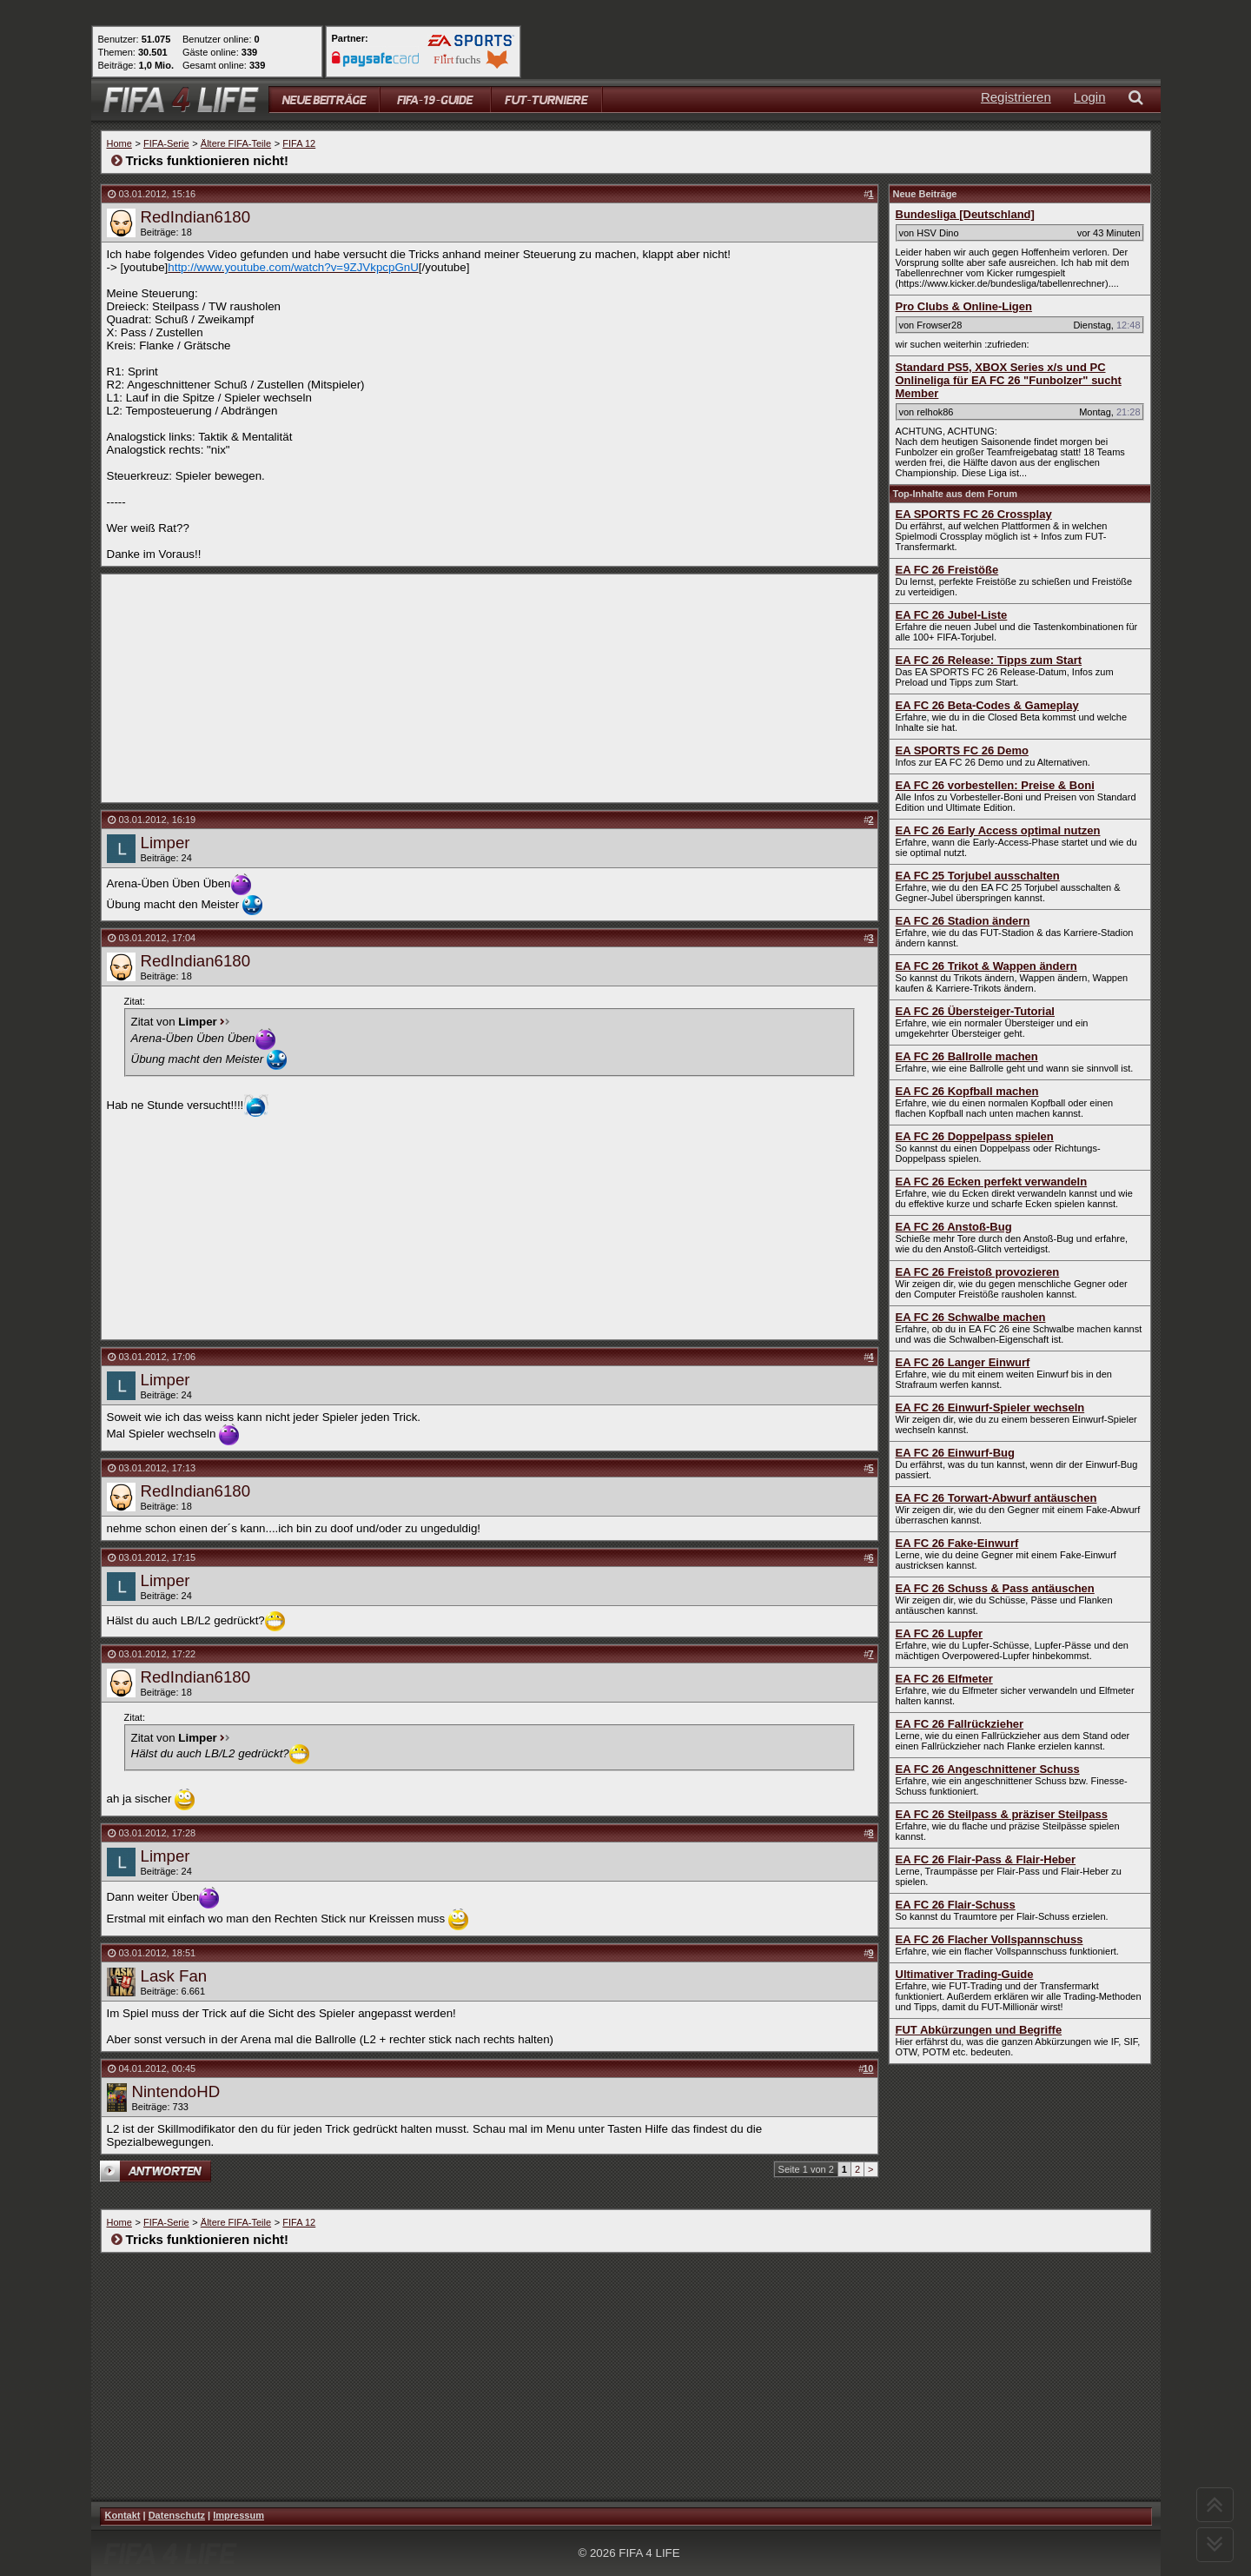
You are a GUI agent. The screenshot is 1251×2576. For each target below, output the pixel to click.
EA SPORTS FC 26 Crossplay (974, 514)
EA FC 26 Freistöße (947, 569)
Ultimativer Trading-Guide (965, 1974)
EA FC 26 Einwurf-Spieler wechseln (990, 1407)
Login (1090, 97)
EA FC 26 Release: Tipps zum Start (989, 660)
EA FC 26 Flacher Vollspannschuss (989, 1939)
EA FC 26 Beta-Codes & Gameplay (987, 705)
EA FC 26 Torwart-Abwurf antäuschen (996, 1497)
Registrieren (1016, 97)
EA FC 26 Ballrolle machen (967, 1056)
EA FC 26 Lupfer (939, 1633)
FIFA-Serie (166, 143)
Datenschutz (177, 2515)
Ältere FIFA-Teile (236, 143)
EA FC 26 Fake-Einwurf (957, 1543)
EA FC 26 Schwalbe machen (971, 1317)
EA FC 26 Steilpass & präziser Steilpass (1002, 1814)
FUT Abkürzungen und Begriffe (979, 2029)
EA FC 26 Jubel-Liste (952, 614)
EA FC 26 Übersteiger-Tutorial (975, 1011)
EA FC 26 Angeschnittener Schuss (988, 1769)
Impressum (238, 2515)
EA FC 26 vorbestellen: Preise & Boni (995, 785)
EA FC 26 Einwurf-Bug (955, 1452)
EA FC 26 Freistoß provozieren (978, 1271)
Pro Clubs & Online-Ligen (964, 306)
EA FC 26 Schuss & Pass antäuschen (995, 1588)
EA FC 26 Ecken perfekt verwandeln (992, 1181)
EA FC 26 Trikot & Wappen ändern (986, 966)
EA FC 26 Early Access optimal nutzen (998, 830)
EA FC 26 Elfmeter (944, 1678)
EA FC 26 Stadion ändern (963, 920)
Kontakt (123, 2515)
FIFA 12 (298, 143)
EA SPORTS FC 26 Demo (962, 750)
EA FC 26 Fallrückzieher (960, 1723)
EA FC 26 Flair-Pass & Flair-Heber (986, 1859)
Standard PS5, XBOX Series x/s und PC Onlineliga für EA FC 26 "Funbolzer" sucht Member (1009, 380)
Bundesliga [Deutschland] (965, 214)
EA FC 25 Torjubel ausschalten (978, 875)
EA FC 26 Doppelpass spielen (975, 1136)
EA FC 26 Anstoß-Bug (954, 1226)
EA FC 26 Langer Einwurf (963, 1362)
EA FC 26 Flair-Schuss (956, 1904)
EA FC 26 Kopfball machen (967, 1091)
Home (119, 143)
